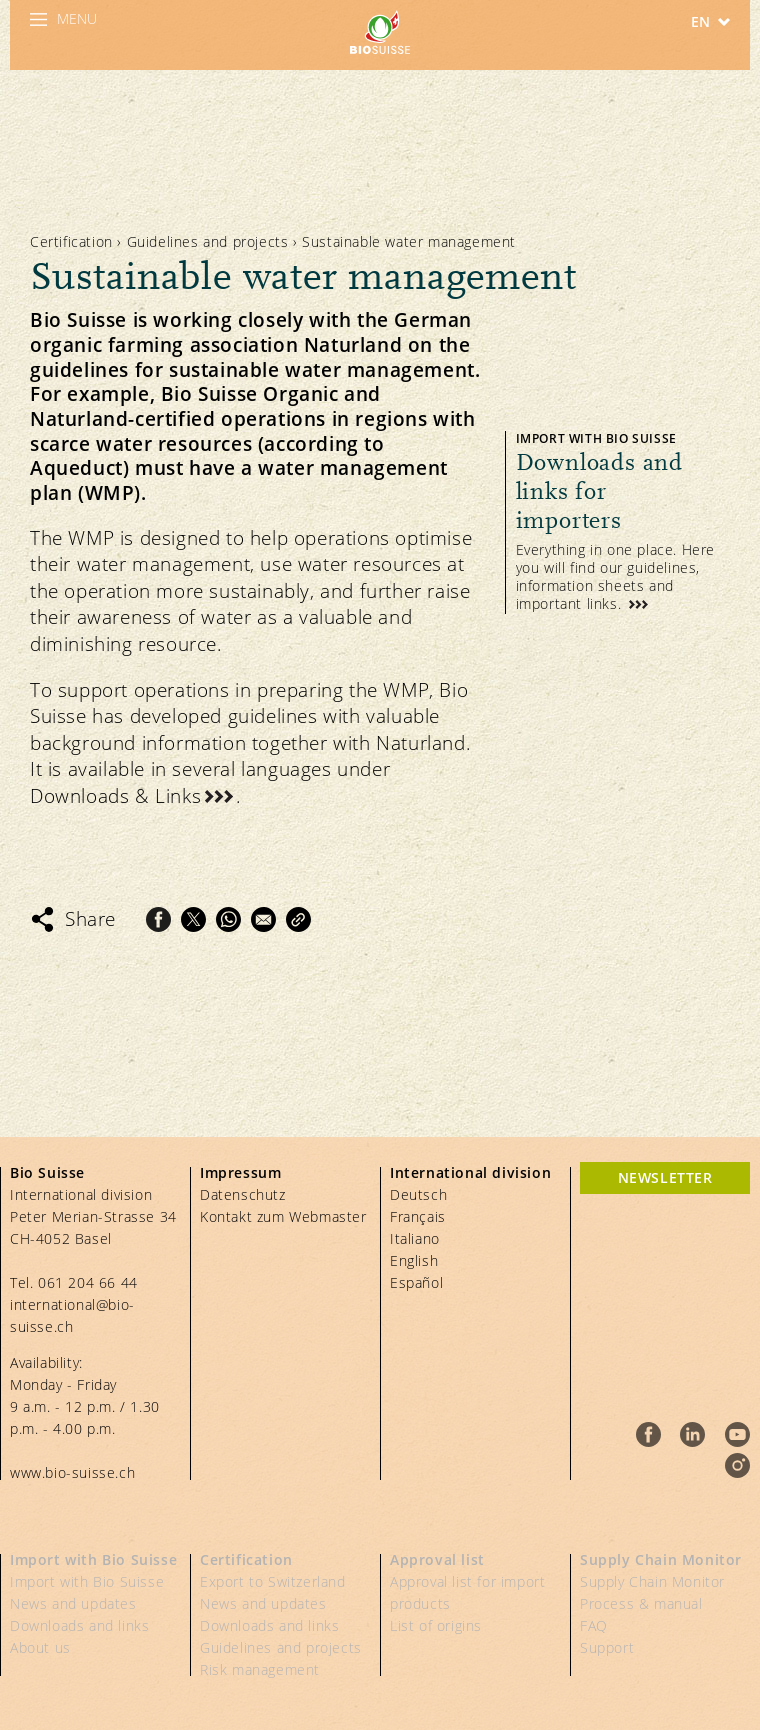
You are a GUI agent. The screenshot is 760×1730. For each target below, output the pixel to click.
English (414, 1260)
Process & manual (641, 1603)
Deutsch (418, 1194)
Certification (73, 241)
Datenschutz (243, 1194)
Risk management (260, 1669)
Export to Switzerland (273, 1581)
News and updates (73, 1603)
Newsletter (665, 1177)
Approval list (437, 1559)
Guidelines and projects (208, 241)
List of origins (436, 1625)
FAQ (594, 1625)
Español (416, 1282)
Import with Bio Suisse (93, 1559)
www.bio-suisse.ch (72, 1472)
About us (40, 1647)
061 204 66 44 (88, 1282)
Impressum (240, 1172)
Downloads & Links (115, 796)
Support (607, 1647)
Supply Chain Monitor (661, 1559)
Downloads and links (79, 1625)
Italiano (415, 1238)
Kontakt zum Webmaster (283, 1216)
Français (418, 1216)
